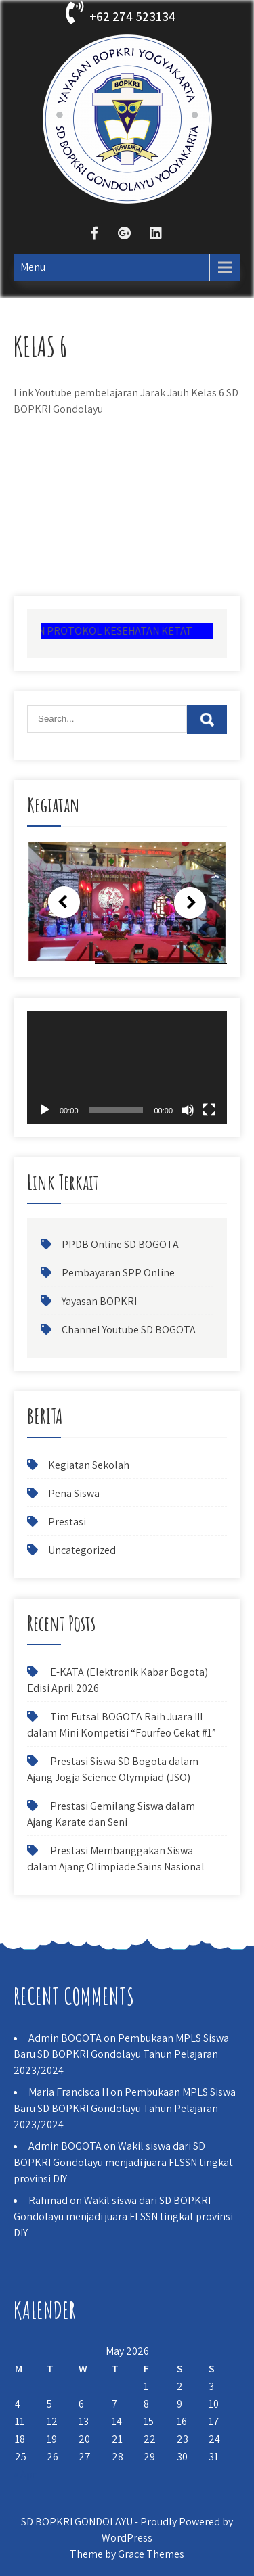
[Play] (44, 1110)
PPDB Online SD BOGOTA (120, 1244)
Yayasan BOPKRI (99, 1301)
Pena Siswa (74, 1493)
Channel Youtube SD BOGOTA (129, 1329)
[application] (127, 1067)
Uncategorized (82, 1550)
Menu (32, 267)
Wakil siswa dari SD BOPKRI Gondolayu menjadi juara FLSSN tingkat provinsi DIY (123, 2162)
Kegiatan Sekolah (88, 1465)
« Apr (25, 2474)
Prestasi (67, 1522)
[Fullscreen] (209, 1110)
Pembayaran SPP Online (118, 1273)
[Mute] (187, 1110)
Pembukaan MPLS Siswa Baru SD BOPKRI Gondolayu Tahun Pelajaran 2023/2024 (121, 2054)
